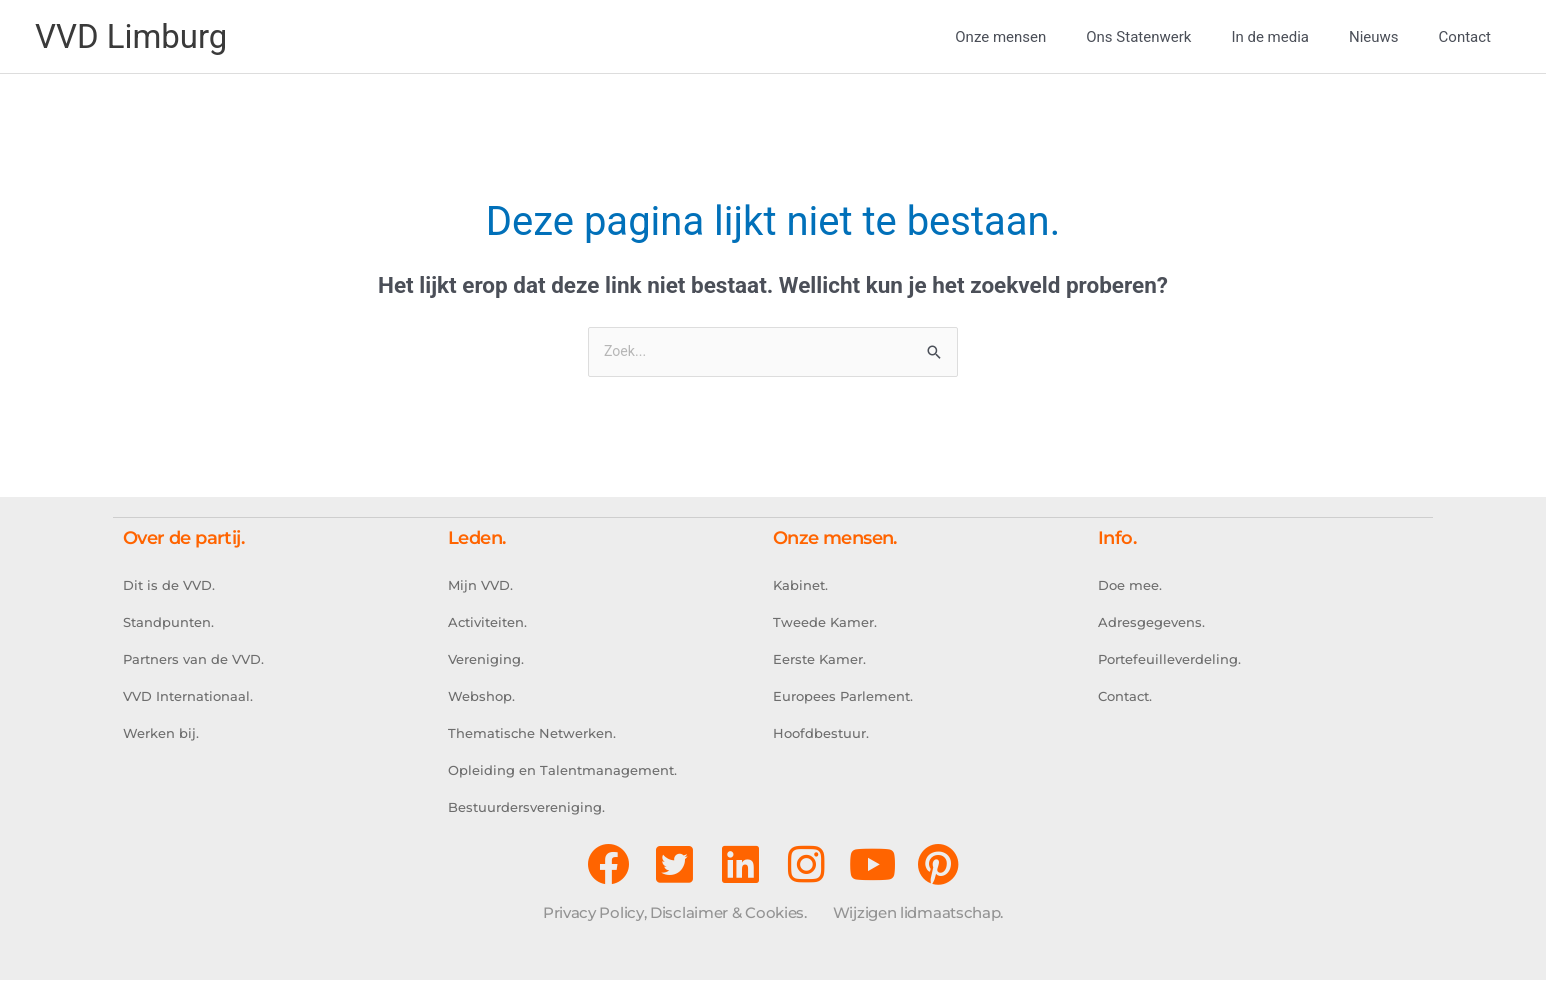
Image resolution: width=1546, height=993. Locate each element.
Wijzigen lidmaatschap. (918, 925)
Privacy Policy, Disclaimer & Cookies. (675, 925)
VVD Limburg (137, 36)
